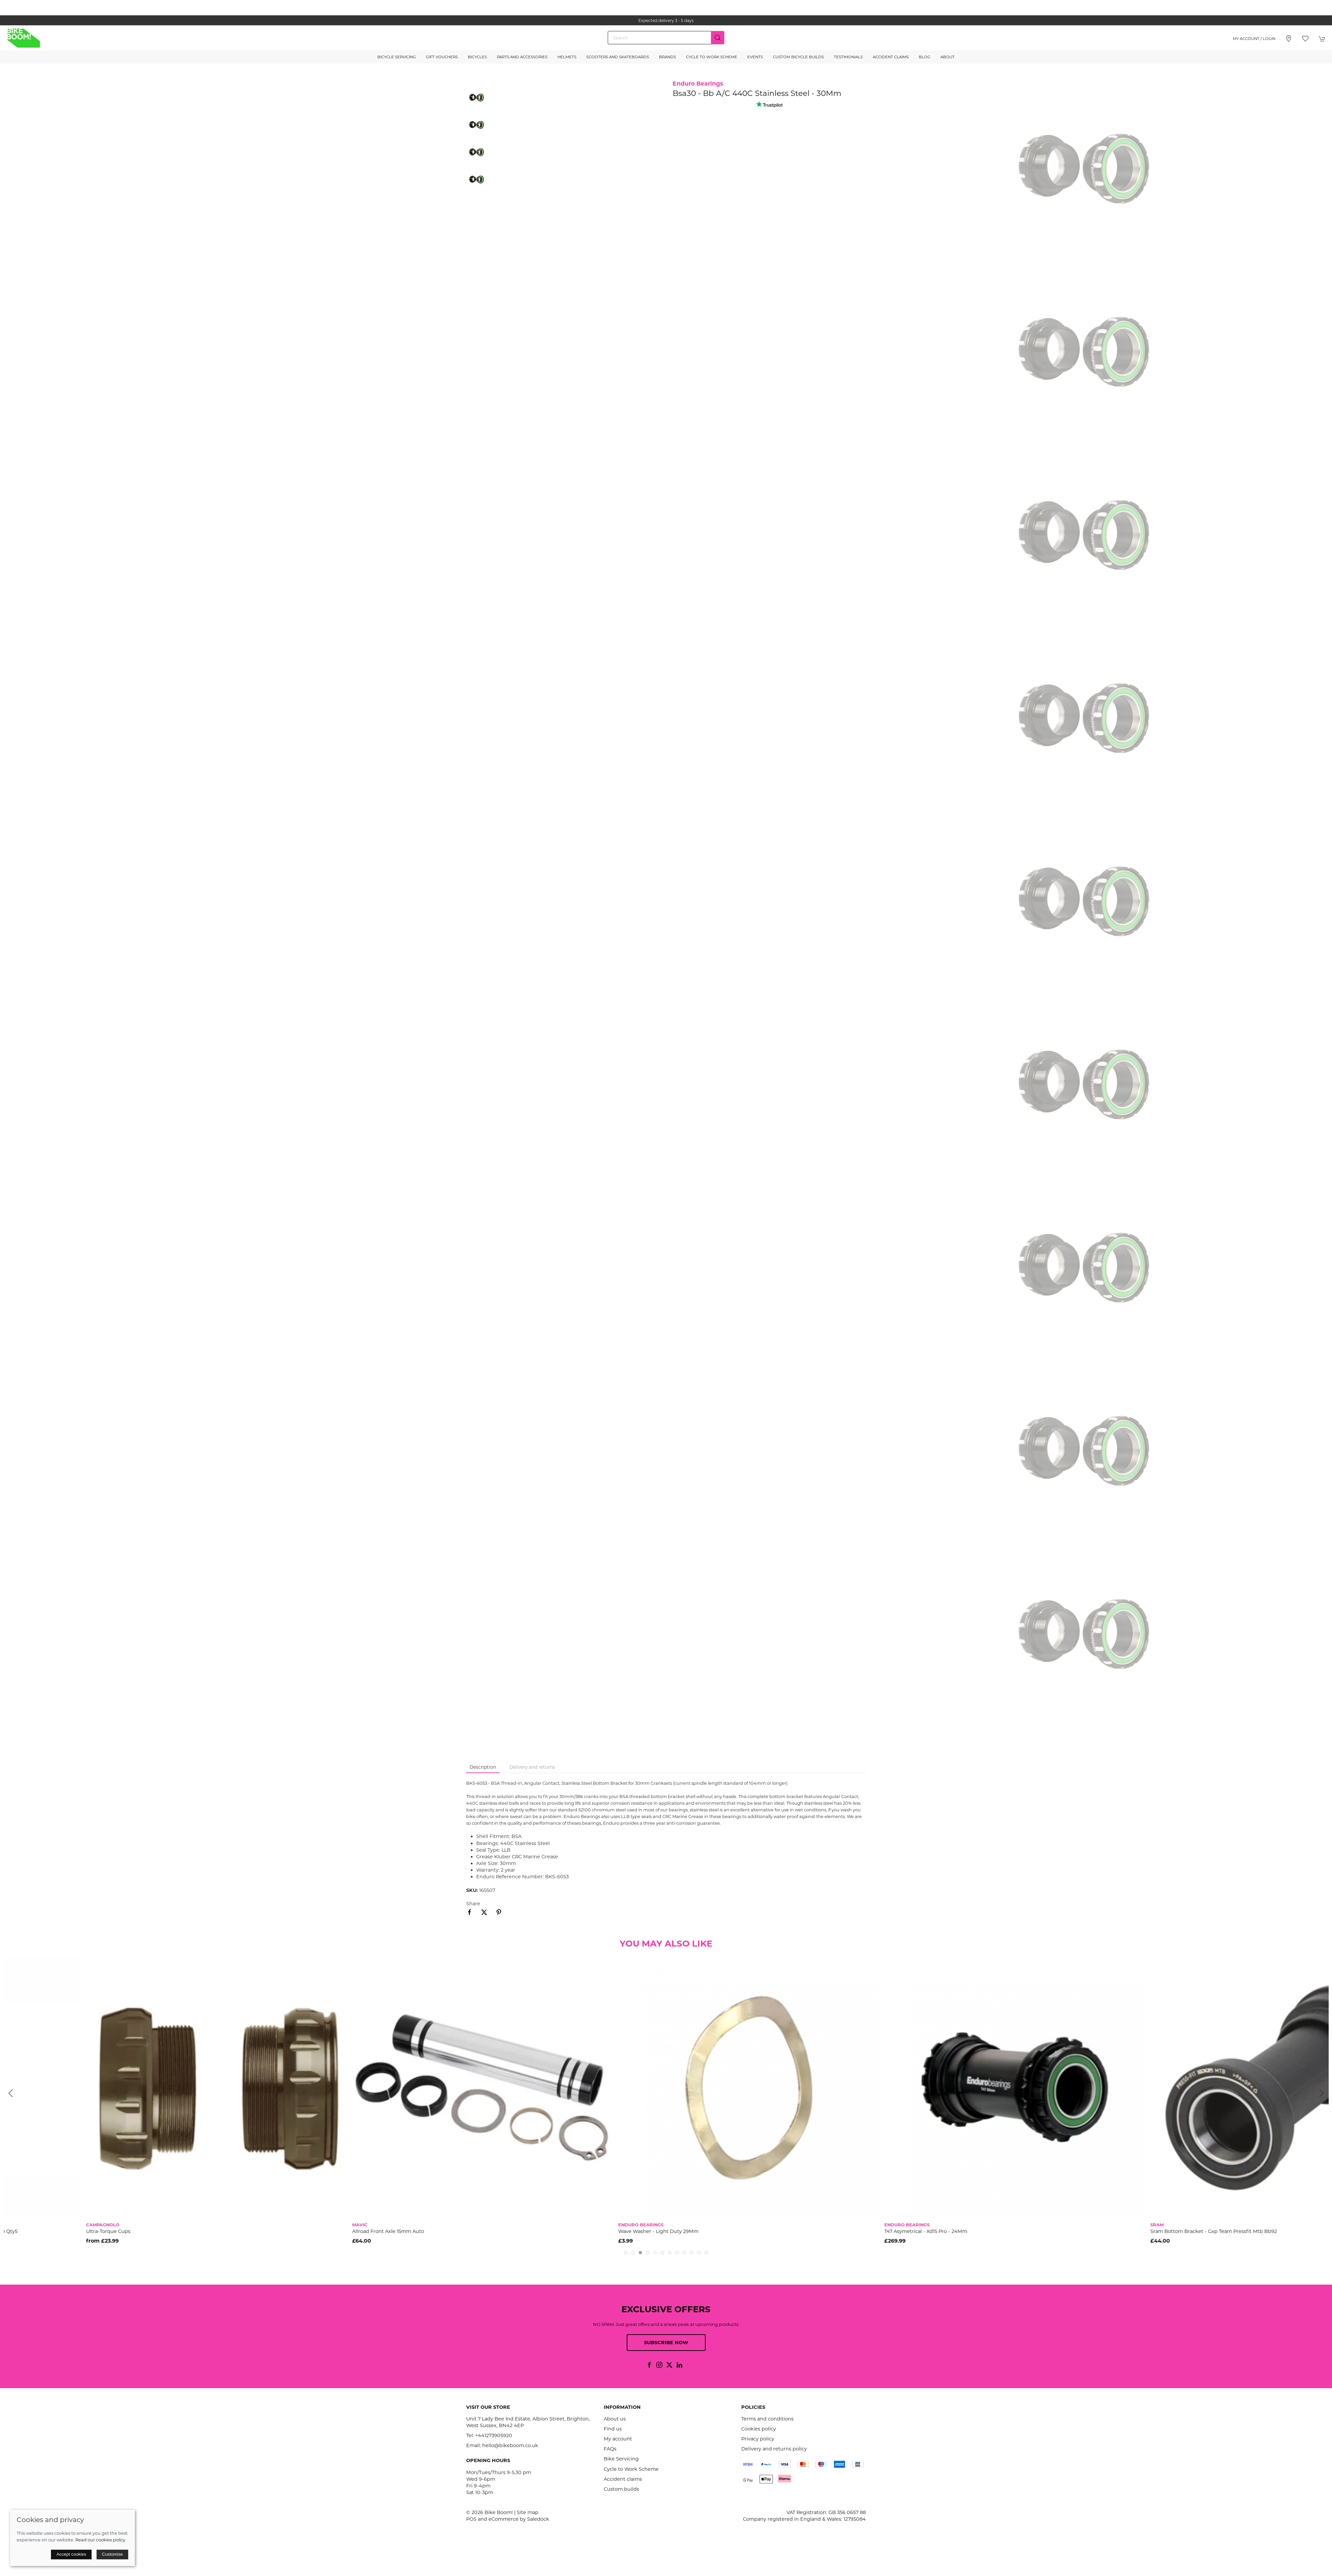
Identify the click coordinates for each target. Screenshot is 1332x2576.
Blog (924, 57)
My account (618, 2439)
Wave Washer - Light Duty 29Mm (842, 2231)
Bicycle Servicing (396, 57)
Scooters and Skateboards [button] (617, 57)
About (947, 57)
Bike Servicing (621, 2459)
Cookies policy (758, 2429)
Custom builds (621, 2489)
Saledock (538, 2519)
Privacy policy (757, 2439)
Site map (527, 2512)
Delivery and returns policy (774, 2449)
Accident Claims (891, 57)
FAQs (610, 2449)
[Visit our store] (1288, 39)
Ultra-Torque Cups (291, 2231)
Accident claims (623, 2479)
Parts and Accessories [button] (522, 57)
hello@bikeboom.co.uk (510, 2445)
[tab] (625, 2252)
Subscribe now (666, 2343)
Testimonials (848, 57)
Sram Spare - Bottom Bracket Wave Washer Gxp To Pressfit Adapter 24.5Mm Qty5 (102, 2231)
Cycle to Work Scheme (711, 57)
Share (473, 1904)
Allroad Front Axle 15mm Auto (571, 2231)
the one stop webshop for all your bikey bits (666, 20)
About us (615, 2419)
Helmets (566, 57)
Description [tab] (483, 1767)
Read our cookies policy (100, 2539)
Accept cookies (71, 2554)
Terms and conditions (767, 2419)
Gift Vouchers (442, 57)
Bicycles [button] (477, 57)
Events (755, 57)
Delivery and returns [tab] (532, 1767)
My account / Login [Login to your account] (1254, 38)
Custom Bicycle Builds (798, 57)
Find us (613, 2429)
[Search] (666, 37)
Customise (112, 2554)
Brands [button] (667, 57)
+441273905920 (493, 2435)
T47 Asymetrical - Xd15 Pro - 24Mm (1109, 2231)
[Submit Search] (717, 37)
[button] (1305, 39)
